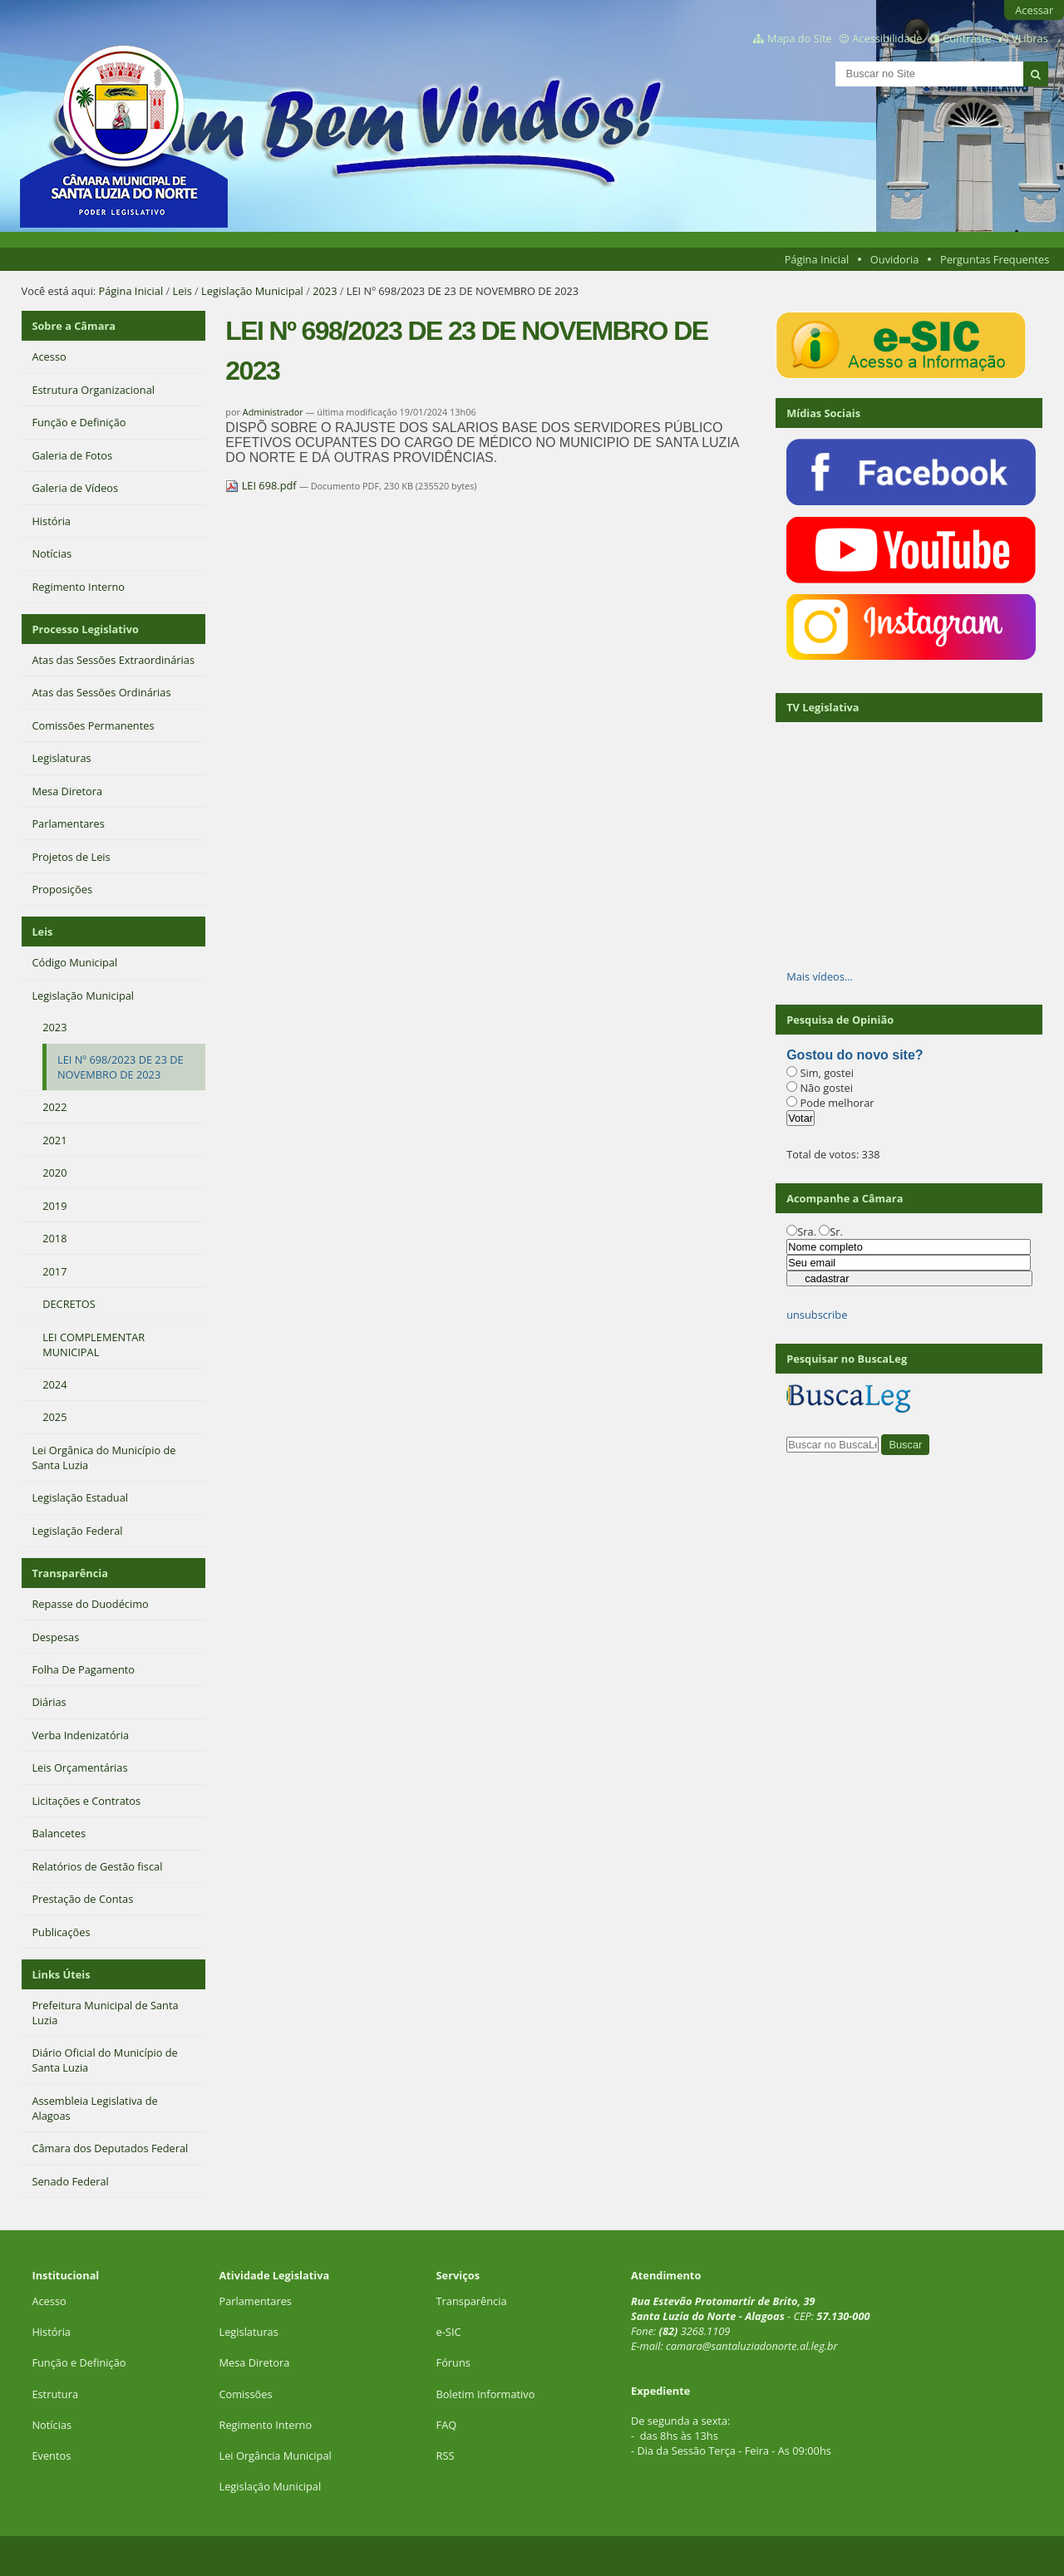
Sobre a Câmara (74, 325)
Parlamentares (255, 2300)
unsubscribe (816, 1314)
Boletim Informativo (485, 2394)
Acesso (49, 2300)
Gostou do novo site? (854, 1055)
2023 (325, 290)
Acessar (1034, 9)
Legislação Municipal (252, 290)
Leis (182, 290)
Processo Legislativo (85, 629)
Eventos (51, 2455)
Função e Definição (79, 2362)
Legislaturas (248, 2331)
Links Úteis (61, 1974)
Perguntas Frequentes (994, 259)
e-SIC (448, 2331)
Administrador (273, 412)
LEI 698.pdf (262, 485)
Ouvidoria (894, 259)
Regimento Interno (265, 2424)
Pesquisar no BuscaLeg (846, 1358)
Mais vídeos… (819, 976)
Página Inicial (817, 259)
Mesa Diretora (254, 2362)
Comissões (245, 2394)
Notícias (51, 2424)
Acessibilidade (887, 38)
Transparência (70, 1573)
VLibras (1030, 38)
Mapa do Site (799, 38)
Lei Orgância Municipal (275, 2455)
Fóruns (453, 2362)
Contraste (967, 38)
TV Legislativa (822, 707)
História (51, 2331)
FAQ (446, 2424)
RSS (445, 2455)
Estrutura (55, 2394)
